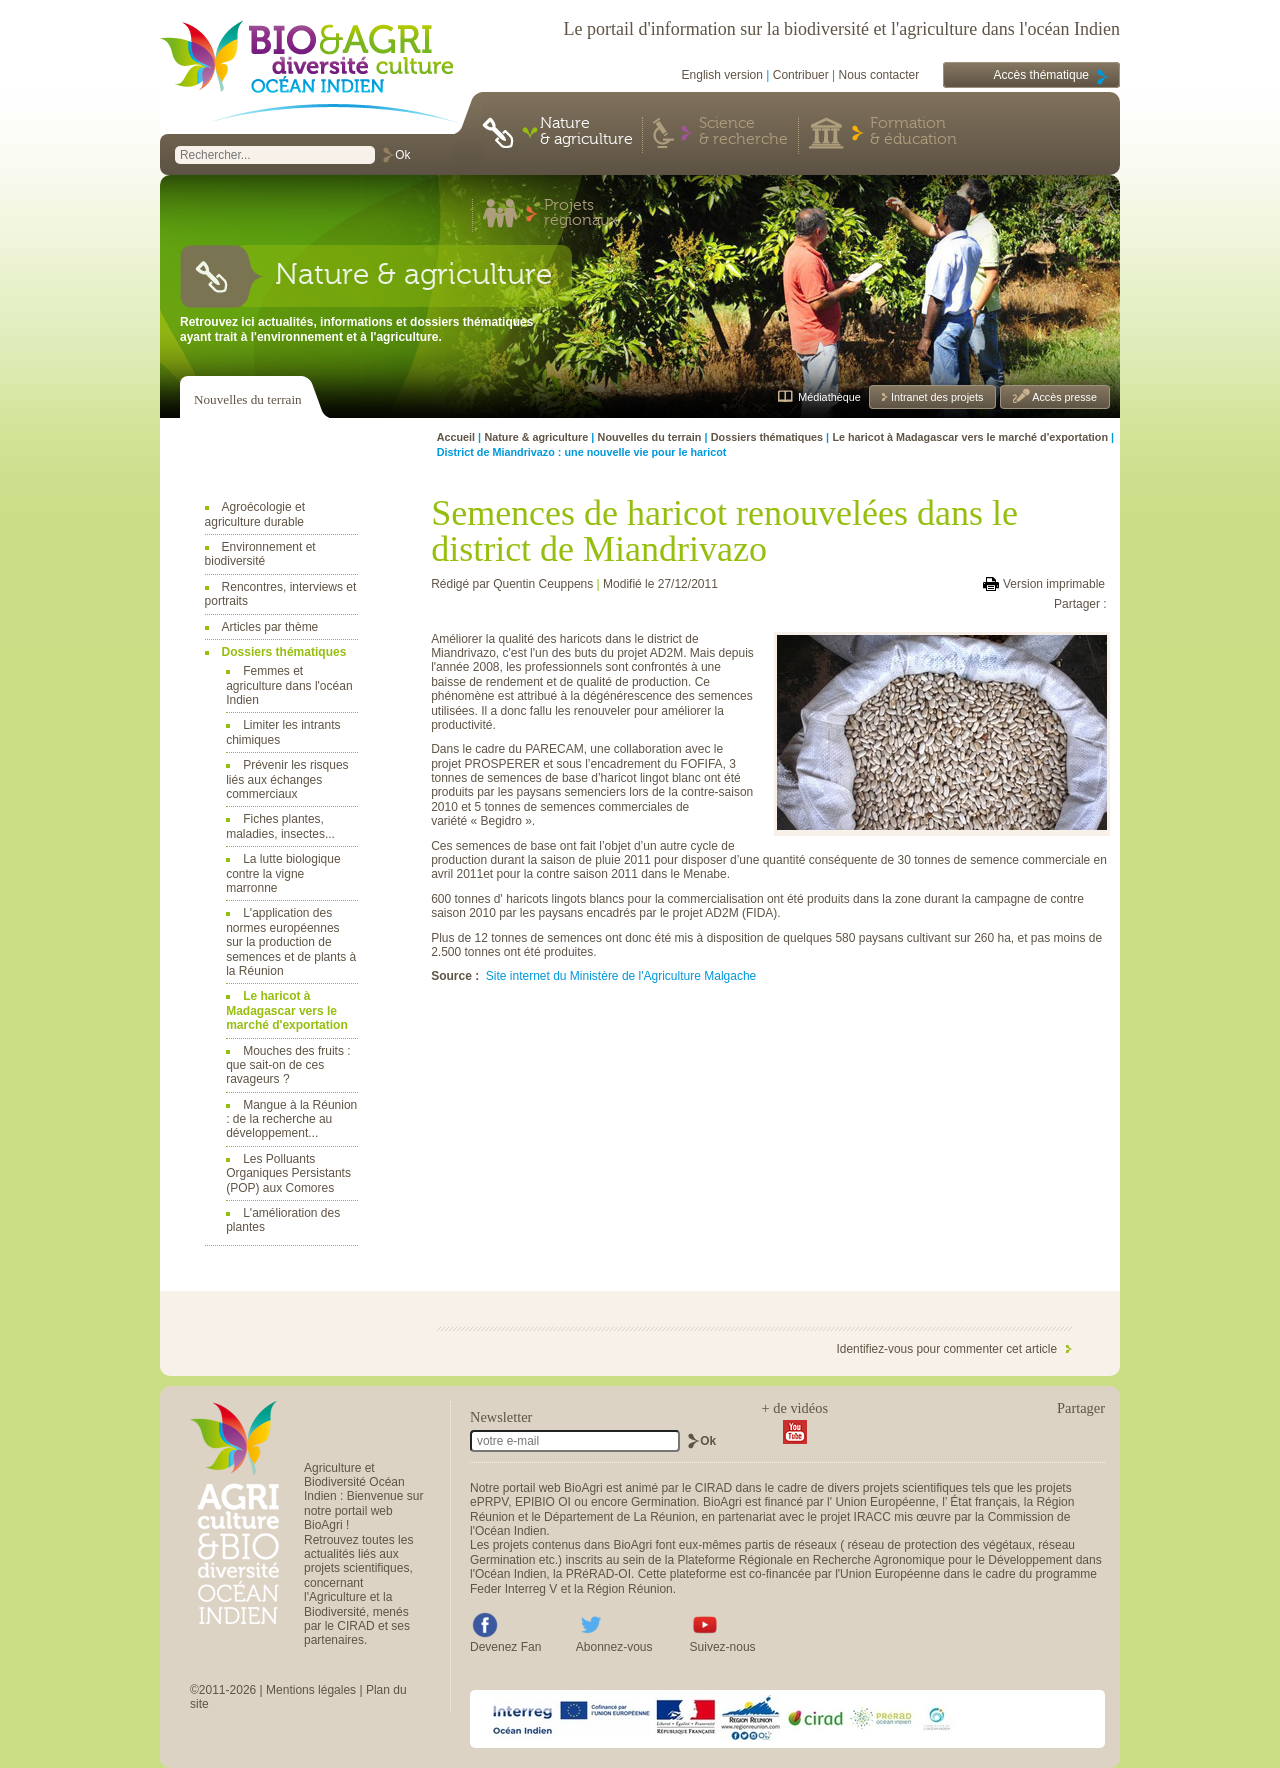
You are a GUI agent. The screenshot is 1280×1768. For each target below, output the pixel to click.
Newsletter (501, 1417)
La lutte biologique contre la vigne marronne (283, 873)
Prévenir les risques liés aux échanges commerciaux (287, 779)
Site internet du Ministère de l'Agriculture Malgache (621, 976)
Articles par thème (270, 627)
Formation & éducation (913, 132)
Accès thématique (1041, 75)
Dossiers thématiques (284, 652)
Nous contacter (879, 75)
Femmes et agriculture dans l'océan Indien (289, 685)
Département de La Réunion (619, 1517)
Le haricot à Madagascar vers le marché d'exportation (287, 1010)
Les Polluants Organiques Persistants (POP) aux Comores (288, 1173)
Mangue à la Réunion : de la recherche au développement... (291, 1119)
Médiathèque (829, 397)
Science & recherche (743, 132)
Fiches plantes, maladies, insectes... (280, 826)
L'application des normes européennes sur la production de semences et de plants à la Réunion (291, 942)
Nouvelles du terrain (248, 399)
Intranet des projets (935, 397)
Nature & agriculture (586, 132)
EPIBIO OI (543, 1502)
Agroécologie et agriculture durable (255, 514)
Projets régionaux (581, 214)
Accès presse (1063, 397)
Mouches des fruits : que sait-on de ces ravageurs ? (288, 1065)
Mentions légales (311, 1690)
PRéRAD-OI (598, 1574)
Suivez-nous (723, 1647)
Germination (663, 1502)
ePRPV (489, 1502)
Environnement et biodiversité (260, 554)
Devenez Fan (505, 1647)
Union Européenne (885, 1502)
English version (722, 75)
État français (983, 1502)
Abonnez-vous (614, 1647)
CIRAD (713, 1488)
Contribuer (801, 75)
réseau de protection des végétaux (940, 1545)
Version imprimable (1054, 584)
